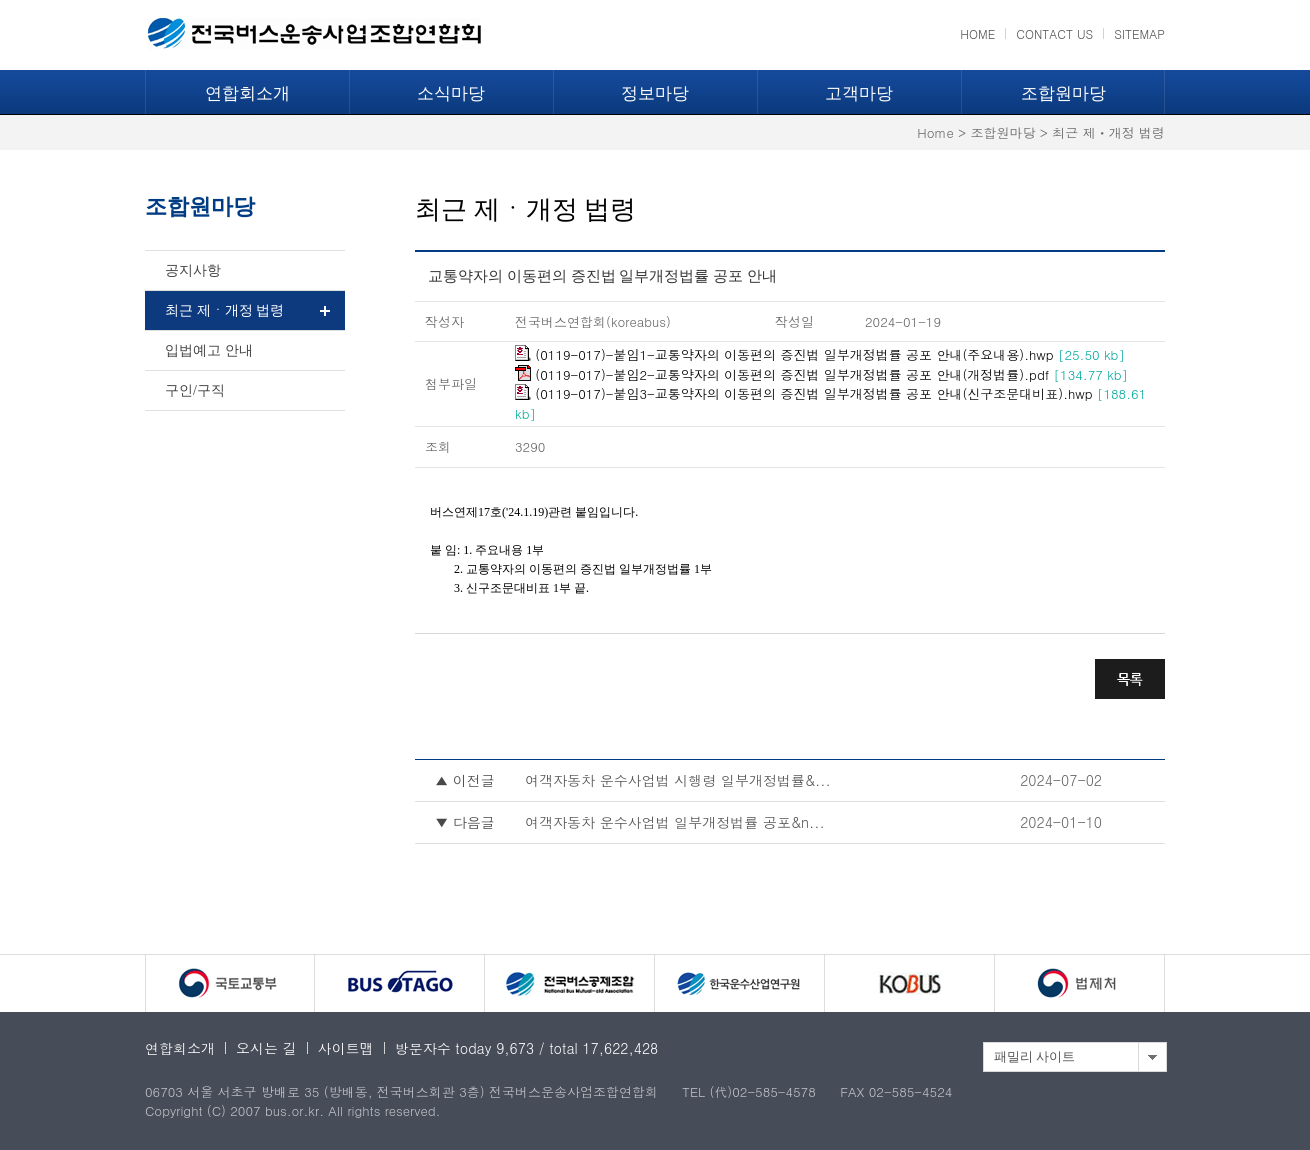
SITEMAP (1139, 33)
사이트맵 (346, 1048)
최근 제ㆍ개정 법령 (224, 310)
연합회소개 (247, 93)
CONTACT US (1054, 33)
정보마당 (655, 93)
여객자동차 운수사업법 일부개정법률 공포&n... (675, 822)
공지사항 (193, 270)
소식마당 (451, 93)
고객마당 (859, 93)
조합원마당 (1063, 93)
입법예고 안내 (209, 350)
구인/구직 (195, 390)
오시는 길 (266, 1048)
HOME (977, 33)
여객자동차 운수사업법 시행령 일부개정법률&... (678, 780)
